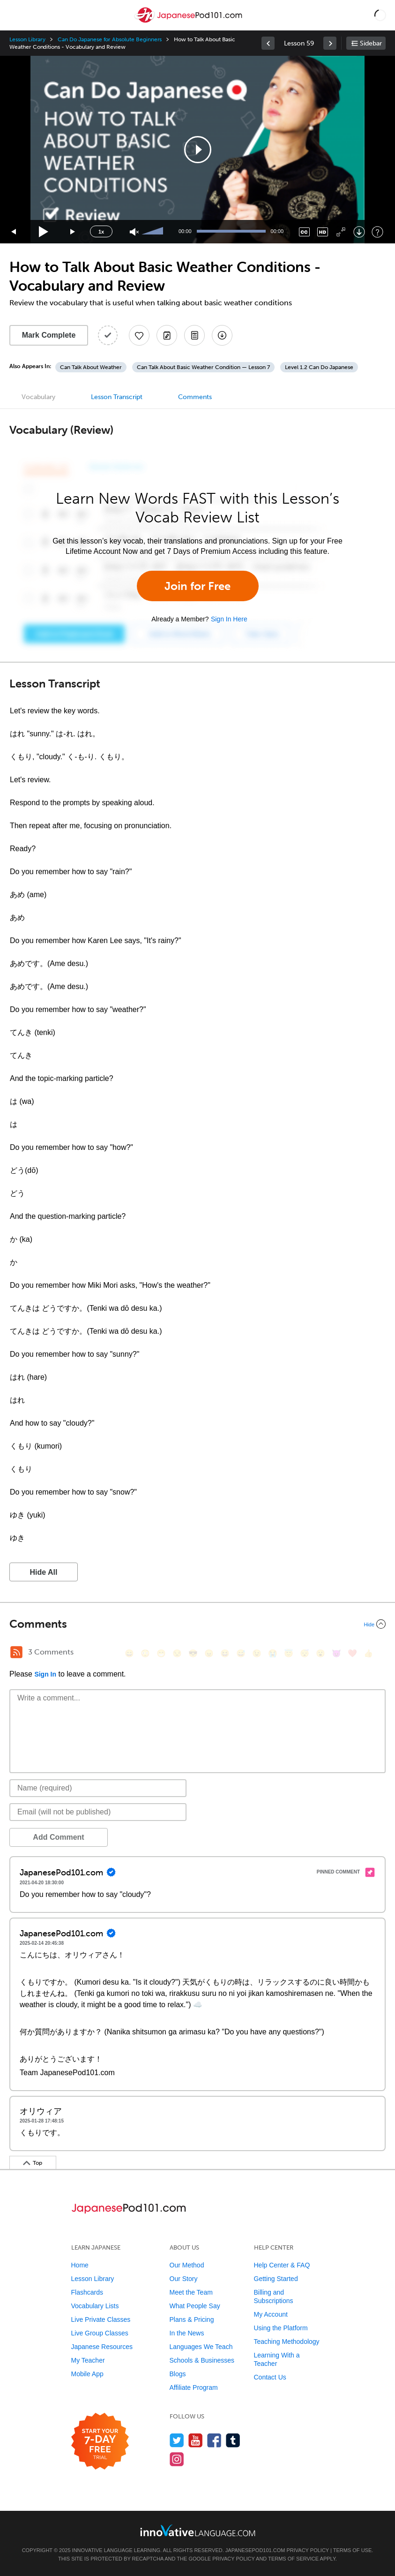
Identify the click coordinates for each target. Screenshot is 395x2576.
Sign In (45, 1674)
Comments (195, 397)
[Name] (97, 1788)
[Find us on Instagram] (177, 2459)
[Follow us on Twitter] (177, 2440)
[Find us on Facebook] (214, 2440)
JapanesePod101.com (255, 2550)
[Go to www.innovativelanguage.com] (197, 2530)
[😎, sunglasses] (193, 1653)
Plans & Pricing (192, 2319)
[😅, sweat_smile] (241, 1653)
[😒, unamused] (177, 1653)
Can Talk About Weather (91, 367)
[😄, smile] (129, 1653)
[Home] (189, 22)
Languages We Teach (201, 2346)
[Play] (44, 232)
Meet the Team (191, 2292)
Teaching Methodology (287, 2341)
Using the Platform (281, 2328)
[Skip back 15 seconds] (14, 232)
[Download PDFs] (194, 335)
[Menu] (15, 15)
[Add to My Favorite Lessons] (139, 335)
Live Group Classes (99, 2333)
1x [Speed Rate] (101, 231)
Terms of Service (293, 2558)
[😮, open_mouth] (320, 1653)
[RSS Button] (16, 1652)
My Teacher (88, 2360)
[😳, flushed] (145, 1653)
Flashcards (87, 2292)
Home (80, 2265)
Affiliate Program (194, 2387)
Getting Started (276, 2278)
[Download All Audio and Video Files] (222, 335)
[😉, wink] (257, 1653)
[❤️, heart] (352, 1653)
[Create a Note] (167, 335)
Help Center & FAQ (282, 2265)
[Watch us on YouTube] (195, 2440)
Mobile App (87, 2374)
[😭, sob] (273, 1653)
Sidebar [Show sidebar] (371, 43)
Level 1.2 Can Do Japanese (319, 367)
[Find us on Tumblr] (233, 2440)
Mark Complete (49, 335)
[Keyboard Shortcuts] (377, 232)
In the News (187, 2333)
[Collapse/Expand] (197, 1624)
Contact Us (270, 2377)
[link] (268, 43)
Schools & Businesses (202, 2360)
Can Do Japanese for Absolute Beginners (110, 39)
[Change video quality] (322, 232)
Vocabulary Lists (95, 2306)
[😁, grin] (161, 1653)
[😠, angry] (209, 1653)
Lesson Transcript (116, 397)
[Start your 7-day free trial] (100, 2441)
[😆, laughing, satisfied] (225, 1653)
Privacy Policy (307, 2550)
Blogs (178, 2374)
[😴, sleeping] (305, 1653)
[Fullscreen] (341, 232)
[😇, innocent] (289, 1653)
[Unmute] (134, 232)
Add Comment (58, 1837)
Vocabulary (38, 397)
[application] (197, 149)
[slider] (154, 231)
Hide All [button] (44, 1572)
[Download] (359, 232)
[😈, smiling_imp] (336, 1653)
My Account (271, 2314)
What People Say (195, 2306)
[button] (380, 15)
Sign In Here (229, 619)
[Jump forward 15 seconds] (73, 232)
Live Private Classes (101, 2319)
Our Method (187, 2265)
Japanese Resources (102, 2346)
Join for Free (197, 586)
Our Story (184, 2278)
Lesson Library (27, 39)
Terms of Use (352, 2550)
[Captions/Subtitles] (304, 232)
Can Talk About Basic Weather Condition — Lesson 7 (203, 367)
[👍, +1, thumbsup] (368, 1653)
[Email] (97, 1812)
